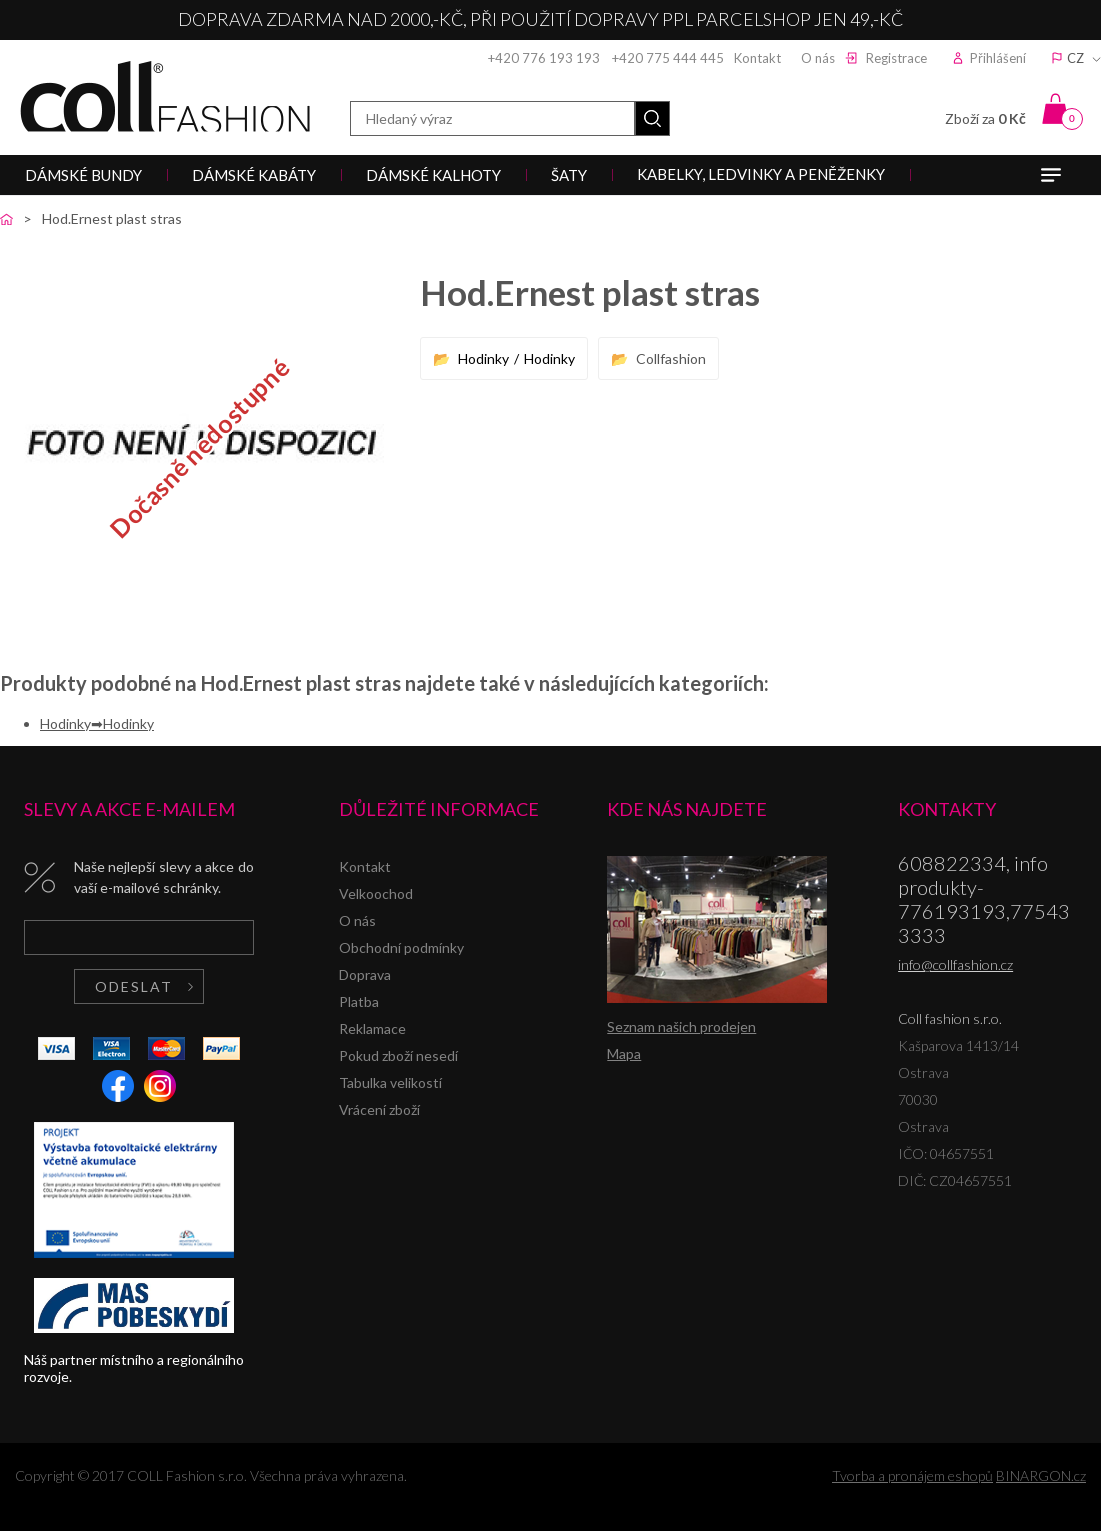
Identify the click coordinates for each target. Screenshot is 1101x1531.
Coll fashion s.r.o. (165, 96)
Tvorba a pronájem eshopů (912, 1475)
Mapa (624, 1053)
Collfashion (671, 358)
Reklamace (372, 1028)
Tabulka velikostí (390, 1082)
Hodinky (483, 358)
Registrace (896, 58)
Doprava (365, 974)
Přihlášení (998, 58)
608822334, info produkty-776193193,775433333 (984, 899)
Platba (359, 1001)
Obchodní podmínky (401, 947)
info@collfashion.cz (955, 964)
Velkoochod (376, 893)
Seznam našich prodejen (681, 1026)
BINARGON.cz (1041, 1475)
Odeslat (134, 986)
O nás (818, 58)
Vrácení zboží (379, 1109)
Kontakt (757, 58)
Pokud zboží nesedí (398, 1055)
